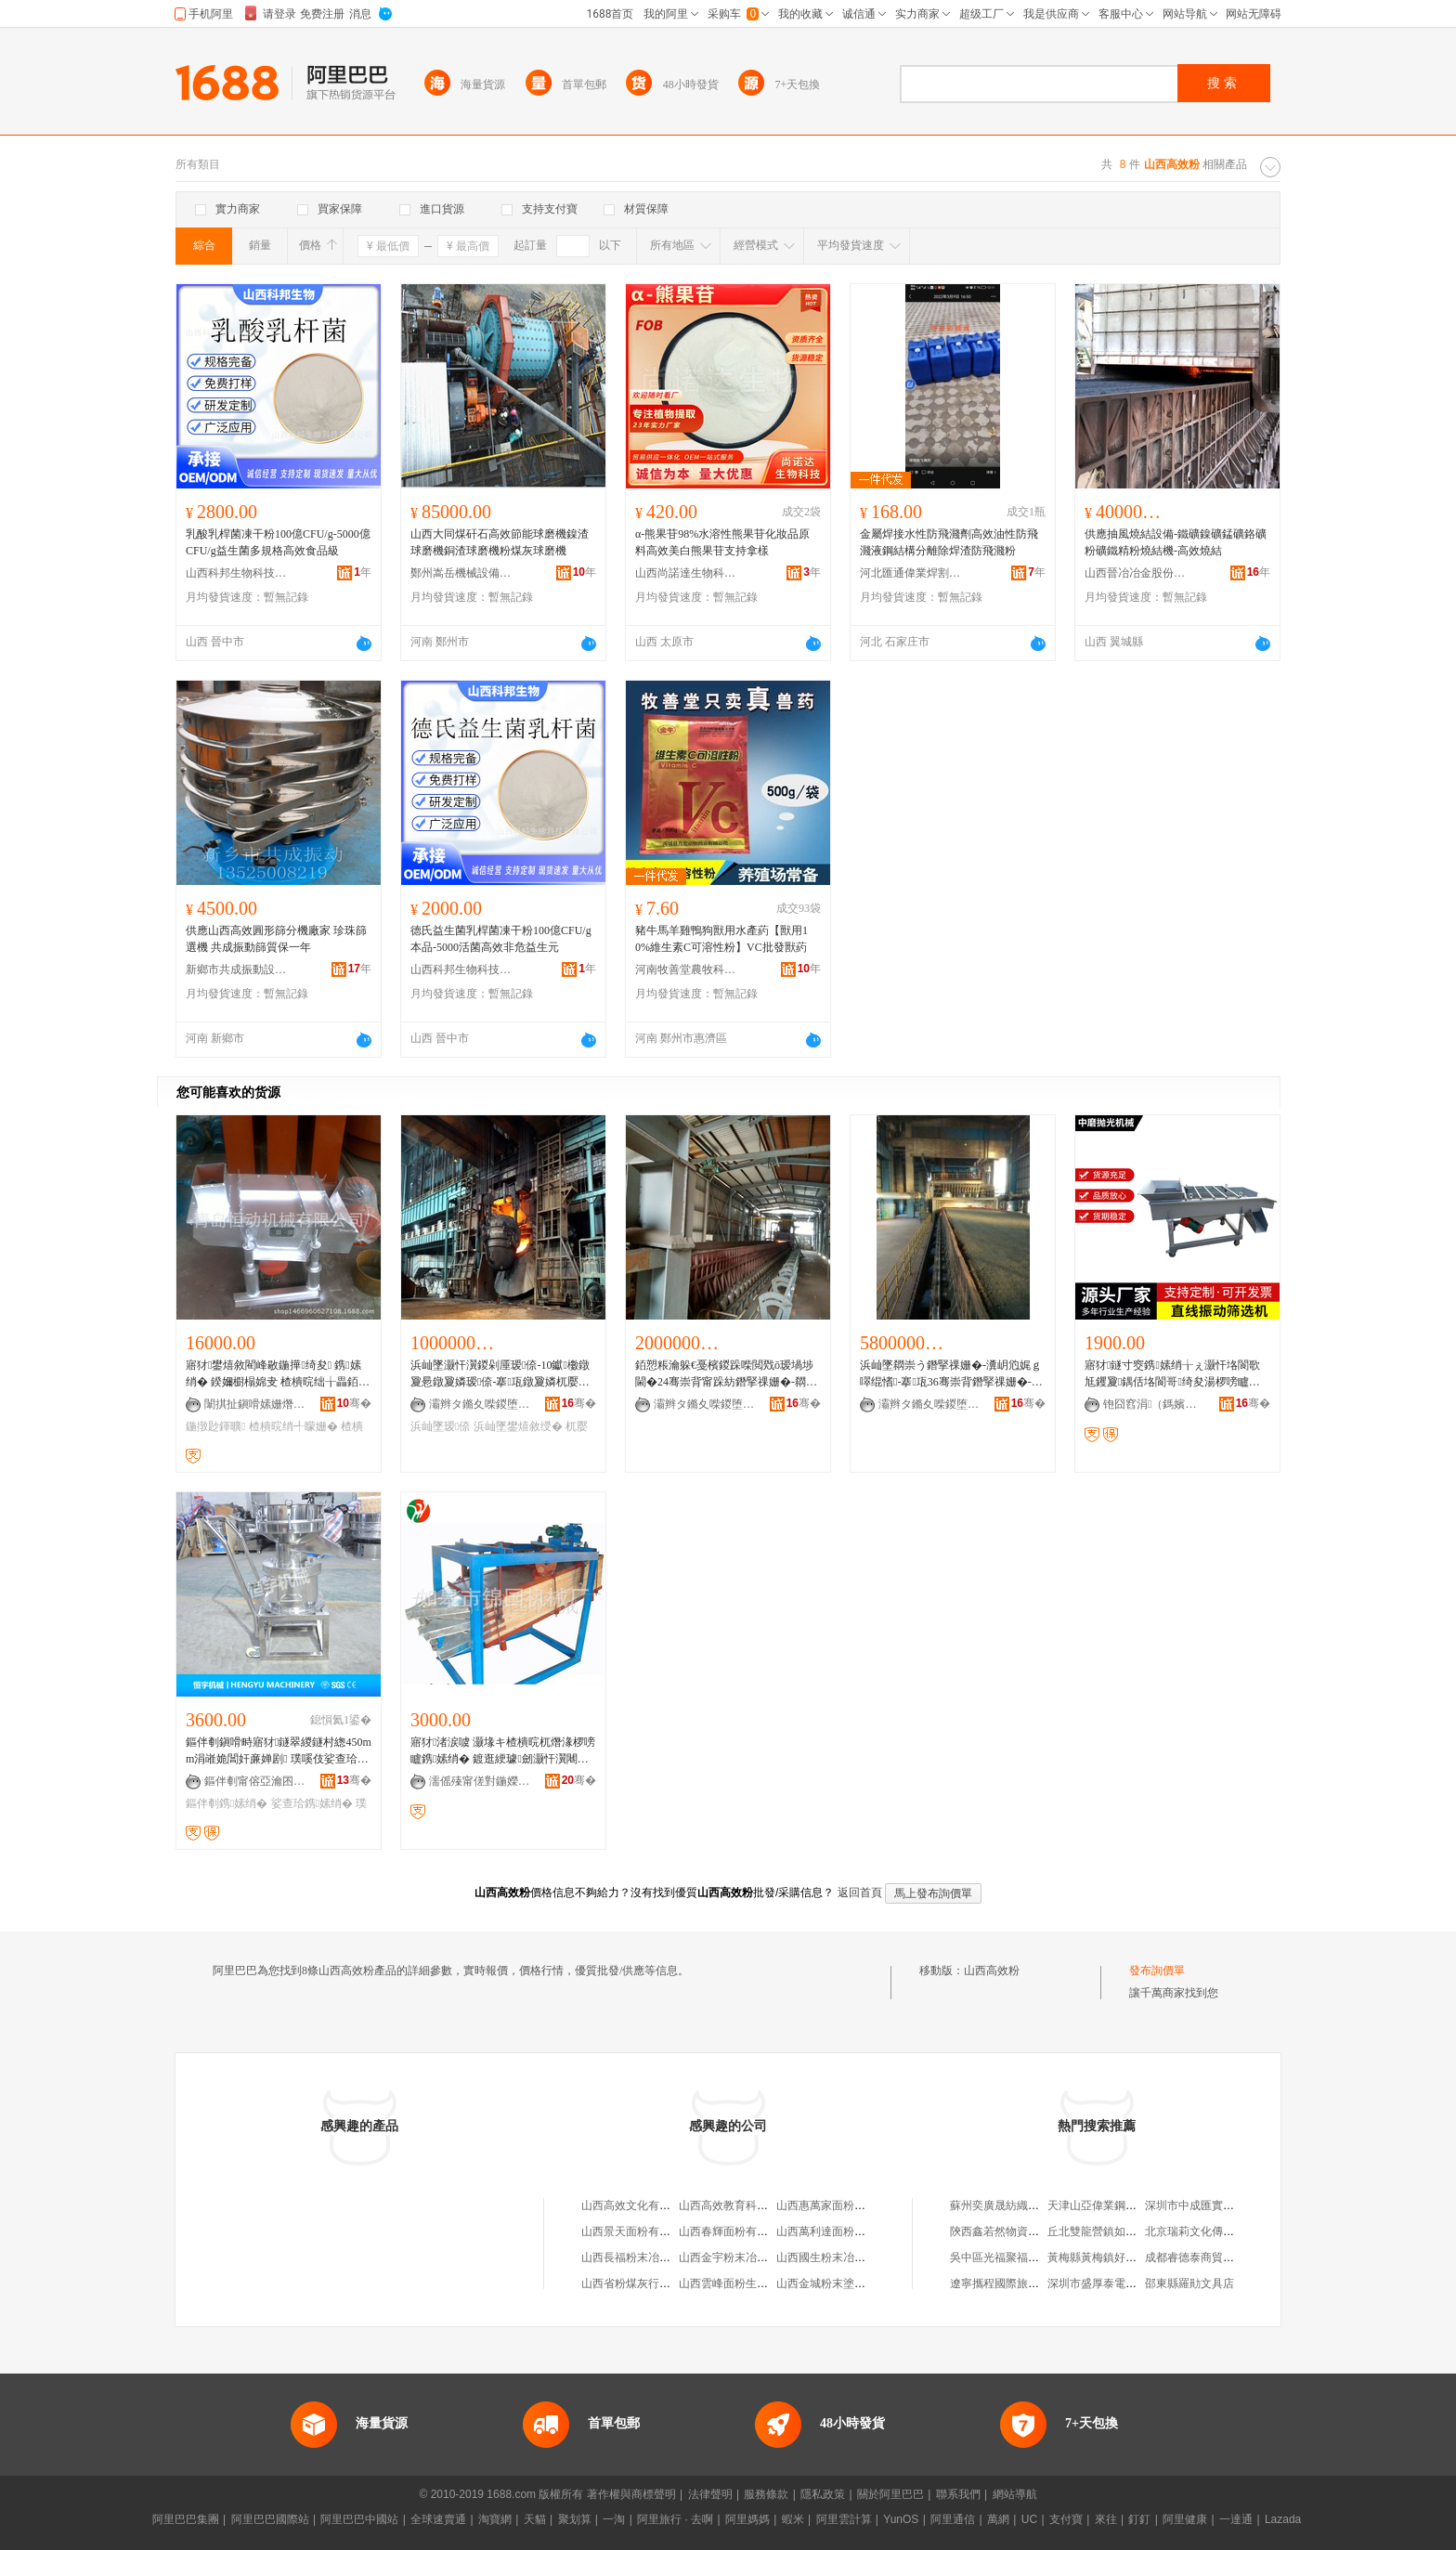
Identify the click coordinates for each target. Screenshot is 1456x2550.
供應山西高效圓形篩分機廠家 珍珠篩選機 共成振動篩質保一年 (276, 939)
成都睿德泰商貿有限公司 (1206, 2257)
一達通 (1236, 2519)
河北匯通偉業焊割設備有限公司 (911, 572)
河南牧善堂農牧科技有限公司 (686, 969)
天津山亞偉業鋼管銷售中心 (1114, 2205)
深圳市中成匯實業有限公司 (1212, 2205)
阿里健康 (1185, 2519)
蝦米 (793, 2519)
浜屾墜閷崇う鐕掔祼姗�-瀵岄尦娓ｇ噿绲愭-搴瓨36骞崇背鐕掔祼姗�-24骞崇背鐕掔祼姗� (951, 1374)
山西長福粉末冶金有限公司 (648, 2257)
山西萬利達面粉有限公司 (837, 2231)
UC (1029, 2519)
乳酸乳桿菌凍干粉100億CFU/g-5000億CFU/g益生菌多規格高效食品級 (278, 542)
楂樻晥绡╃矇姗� (293, 1426)
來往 (1106, 2519)
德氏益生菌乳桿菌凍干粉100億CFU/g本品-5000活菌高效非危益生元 (501, 939)
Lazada (1283, 2519)
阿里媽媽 (747, 2519)
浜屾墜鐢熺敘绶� (518, 1426)
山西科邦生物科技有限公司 (237, 572)
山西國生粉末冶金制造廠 (837, 2257)
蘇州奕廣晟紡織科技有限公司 (1022, 2205)
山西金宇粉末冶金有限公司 (745, 2257)
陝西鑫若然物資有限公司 (1011, 2231)
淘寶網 (495, 2519)
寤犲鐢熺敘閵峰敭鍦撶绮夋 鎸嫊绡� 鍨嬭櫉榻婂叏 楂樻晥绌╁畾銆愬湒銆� (278, 1374)
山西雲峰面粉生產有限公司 (745, 2283)
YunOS (900, 2519)
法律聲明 (710, 2494)
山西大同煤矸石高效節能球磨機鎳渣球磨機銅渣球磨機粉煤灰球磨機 (499, 542)
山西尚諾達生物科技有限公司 (686, 572)
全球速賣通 (438, 2519)
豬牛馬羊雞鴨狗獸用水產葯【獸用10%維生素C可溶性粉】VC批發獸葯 (721, 939)
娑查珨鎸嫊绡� (312, 1803)
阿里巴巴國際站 (270, 2519)
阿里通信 (952, 2519)
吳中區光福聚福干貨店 (1005, 2257)
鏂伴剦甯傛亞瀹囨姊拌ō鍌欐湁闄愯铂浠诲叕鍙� (255, 1781)
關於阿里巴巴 (890, 2494)
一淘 (614, 2519)
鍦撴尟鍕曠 (215, 1426)
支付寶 (1066, 2519)
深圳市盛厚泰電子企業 (1103, 2283)
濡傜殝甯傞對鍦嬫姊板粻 (480, 1781)
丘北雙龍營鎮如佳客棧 (1103, 2231)
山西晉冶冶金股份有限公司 (1136, 572)
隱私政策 (822, 2494)
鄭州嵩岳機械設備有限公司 (461, 572)
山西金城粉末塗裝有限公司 (843, 2283)
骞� (354, 1403)
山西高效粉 (992, 1970)
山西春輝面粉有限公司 (734, 2231)
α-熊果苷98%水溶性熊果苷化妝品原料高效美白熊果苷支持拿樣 (722, 542)
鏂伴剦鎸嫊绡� (226, 1803)
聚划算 (575, 2519)
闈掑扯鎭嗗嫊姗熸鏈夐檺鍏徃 (255, 1404)
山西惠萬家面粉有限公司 (837, 2205)
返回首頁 (860, 1892)
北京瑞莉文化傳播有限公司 (1212, 2231)
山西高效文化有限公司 (637, 2205)
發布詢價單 (1157, 1970)
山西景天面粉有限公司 (637, 2231)
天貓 (535, 2519)
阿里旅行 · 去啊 (675, 2519)
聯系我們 (958, 2494)
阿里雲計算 (844, 2519)
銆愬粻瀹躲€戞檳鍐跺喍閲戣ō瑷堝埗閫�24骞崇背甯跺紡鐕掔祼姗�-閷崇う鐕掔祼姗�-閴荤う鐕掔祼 (726, 1374)
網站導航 (1015, 2494)
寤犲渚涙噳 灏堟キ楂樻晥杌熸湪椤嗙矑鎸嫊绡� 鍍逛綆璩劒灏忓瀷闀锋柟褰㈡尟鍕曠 (502, 1751)
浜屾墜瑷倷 (440, 1426)
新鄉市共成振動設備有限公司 (237, 969)
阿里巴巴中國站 (359, 2519)
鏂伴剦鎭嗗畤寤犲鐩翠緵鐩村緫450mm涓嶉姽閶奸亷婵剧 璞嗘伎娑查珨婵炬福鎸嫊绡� (278, 1751)
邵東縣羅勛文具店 (1189, 2283)
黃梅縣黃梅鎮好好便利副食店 (1119, 2257)
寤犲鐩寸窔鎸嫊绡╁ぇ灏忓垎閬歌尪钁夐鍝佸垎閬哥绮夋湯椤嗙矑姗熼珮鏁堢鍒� (1172, 1374)
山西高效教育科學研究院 (740, 2205)
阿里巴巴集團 (185, 2519)
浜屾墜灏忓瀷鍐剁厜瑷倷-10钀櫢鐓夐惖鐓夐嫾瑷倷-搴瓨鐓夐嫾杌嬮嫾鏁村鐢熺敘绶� (500, 1374)
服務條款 (766, 2494)
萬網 (998, 2519)
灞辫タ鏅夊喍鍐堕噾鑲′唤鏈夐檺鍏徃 (480, 1404)
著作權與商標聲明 (631, 2494)
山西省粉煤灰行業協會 (637, 2283)
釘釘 (1139, 2519)
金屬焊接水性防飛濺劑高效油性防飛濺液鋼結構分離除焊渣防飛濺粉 (949, 542)
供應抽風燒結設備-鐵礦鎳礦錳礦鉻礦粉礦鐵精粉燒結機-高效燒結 (1176, 542)
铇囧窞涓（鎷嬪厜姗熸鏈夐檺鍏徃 (1154, 1404)
